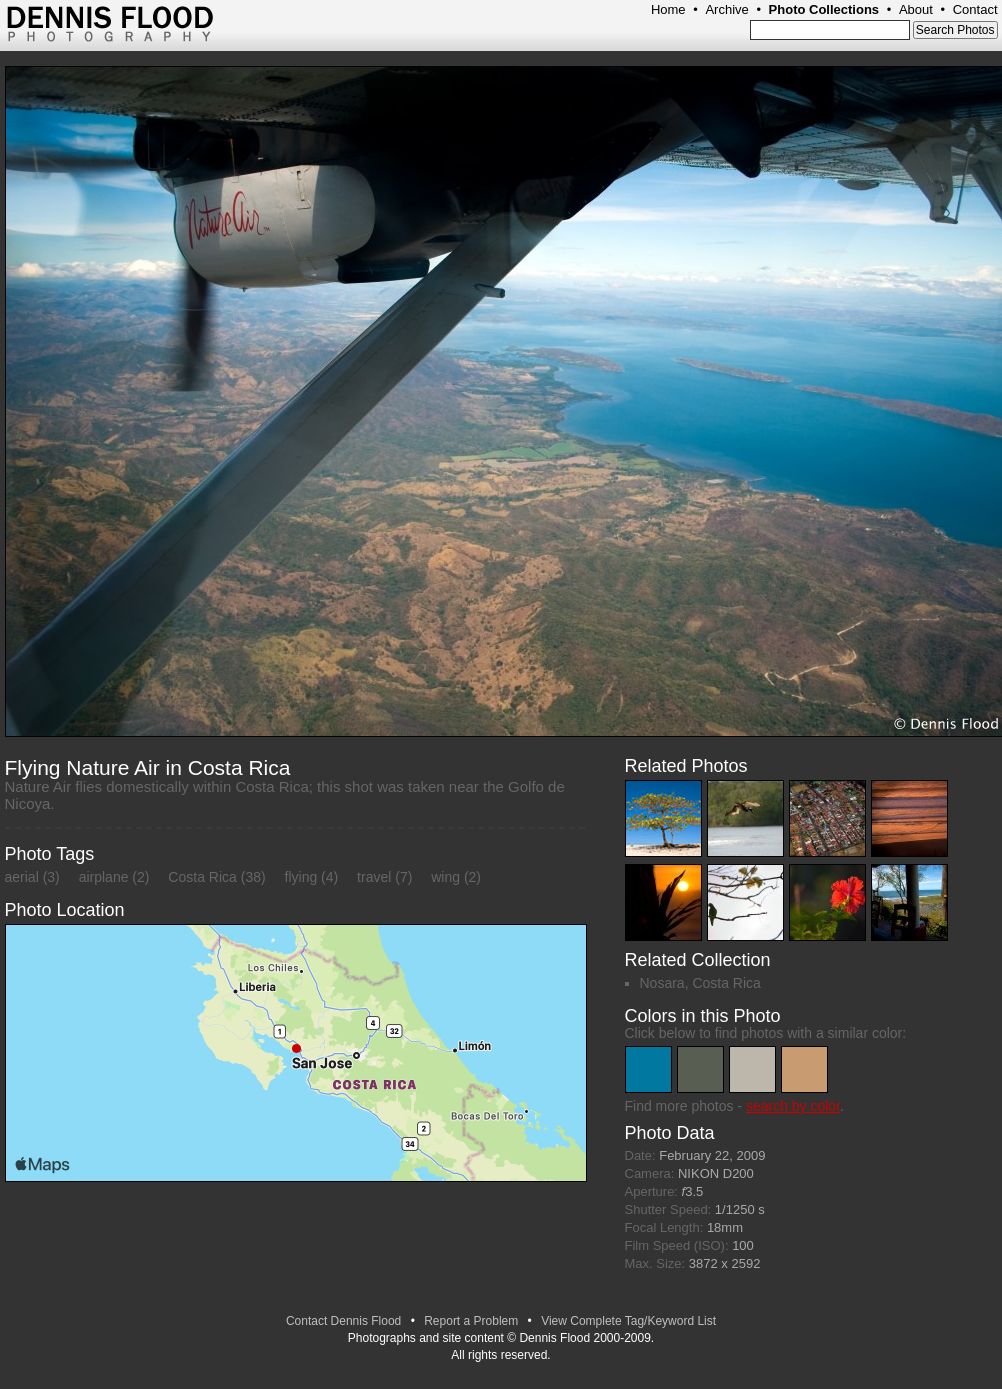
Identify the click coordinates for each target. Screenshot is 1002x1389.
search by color (793, 1106)
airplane (104, 877)
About (916, 9)
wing (445, 877)
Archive (726, 9)
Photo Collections (824, 9)
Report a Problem (471, 1321)
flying (301, 877)
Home (668, 9)
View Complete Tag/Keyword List (628, 1321)
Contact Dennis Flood (343, 1321)
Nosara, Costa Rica (700, 983)
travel (374, 877)
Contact (975, 9)
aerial (22, 877)
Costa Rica (202, 877)
